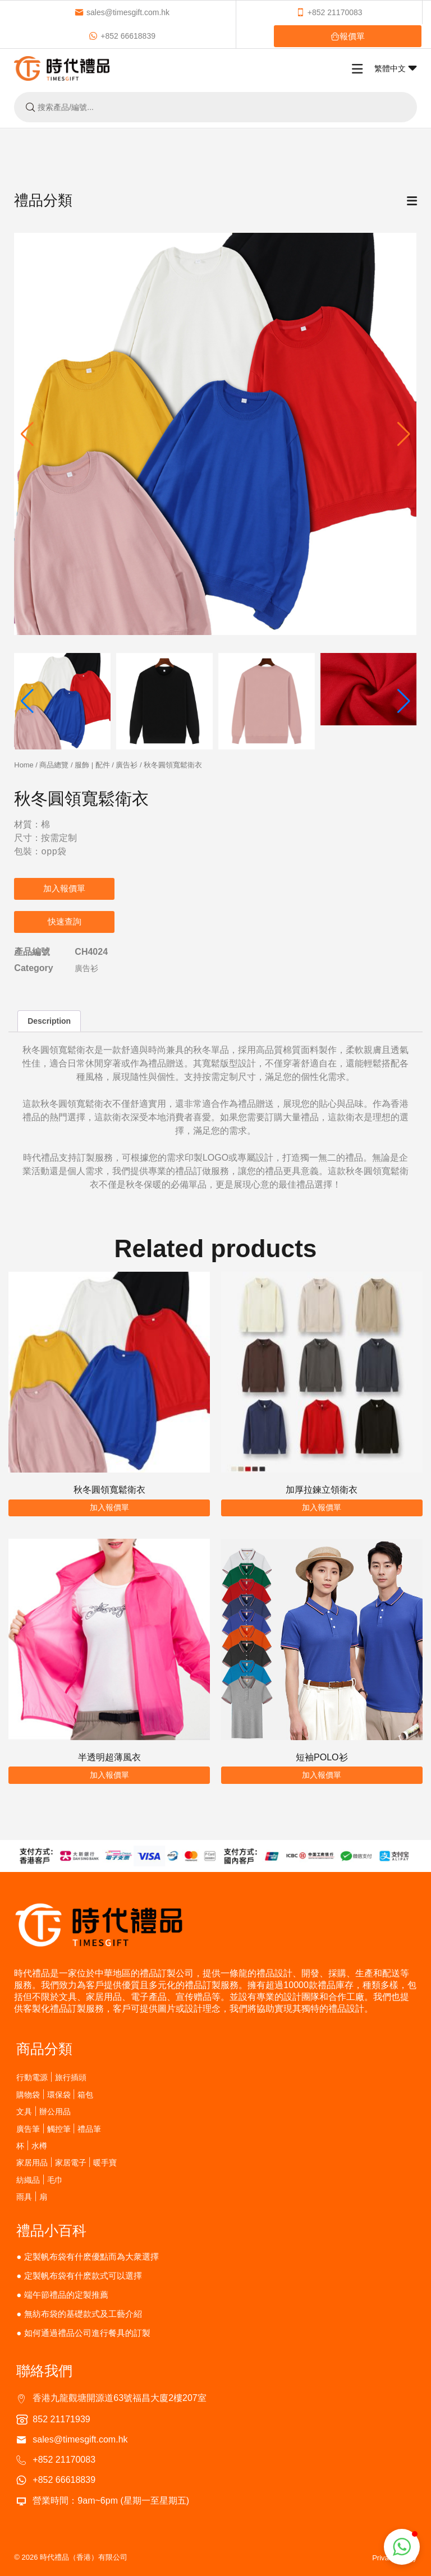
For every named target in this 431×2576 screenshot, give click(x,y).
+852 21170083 (329, 12)
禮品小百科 (51, 2230)
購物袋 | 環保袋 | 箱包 (54, 2094)
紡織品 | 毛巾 (39, 2179)
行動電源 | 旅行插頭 (51, 2077)
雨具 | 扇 (31, 2196)
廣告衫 (126, 765)
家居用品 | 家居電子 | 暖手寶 (66, 2162)
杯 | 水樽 (31, 2145)
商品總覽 (53, 765)
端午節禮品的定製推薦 (66, 2294)
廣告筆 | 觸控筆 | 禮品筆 (58, 2128)
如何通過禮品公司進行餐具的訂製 (87, 2333)
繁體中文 (395, 68)
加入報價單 (64, 888)
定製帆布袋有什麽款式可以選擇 (83, 2275)
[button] (403, 434)
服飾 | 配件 (92, 765)
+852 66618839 (122, 36)
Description (49, 1020)
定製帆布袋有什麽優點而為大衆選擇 (91, 2256)
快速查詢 (64, 921)
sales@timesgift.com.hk (122, 12)
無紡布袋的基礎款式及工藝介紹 (83, 2314)
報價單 (348, 36)
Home (23, 765)
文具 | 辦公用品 (43, 2111)
